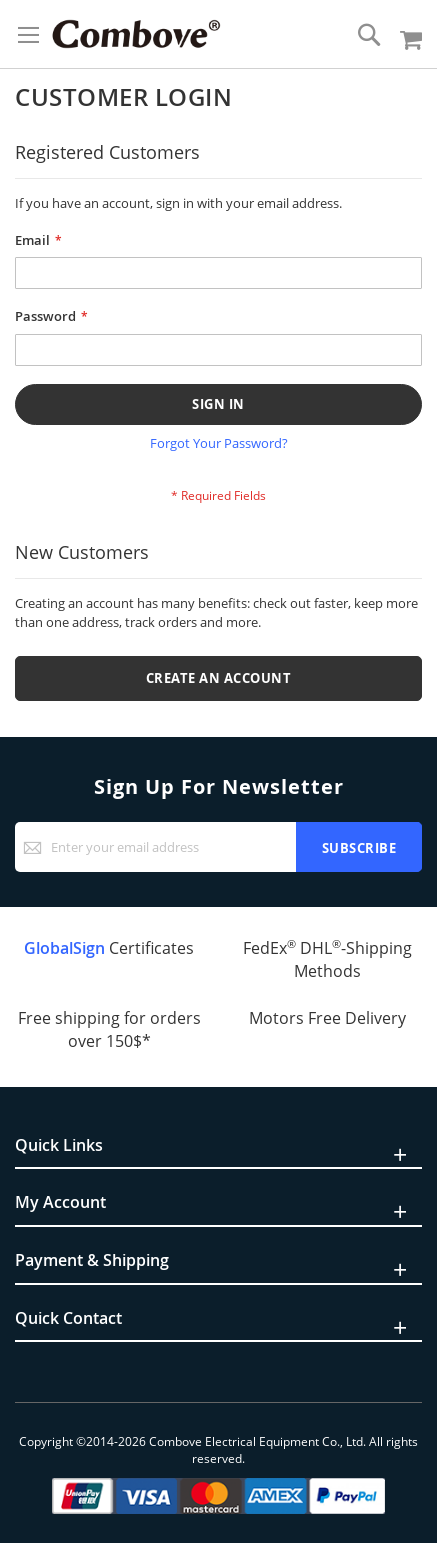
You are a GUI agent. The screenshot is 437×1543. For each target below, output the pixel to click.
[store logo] (136, 34)
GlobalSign (64, 948)
